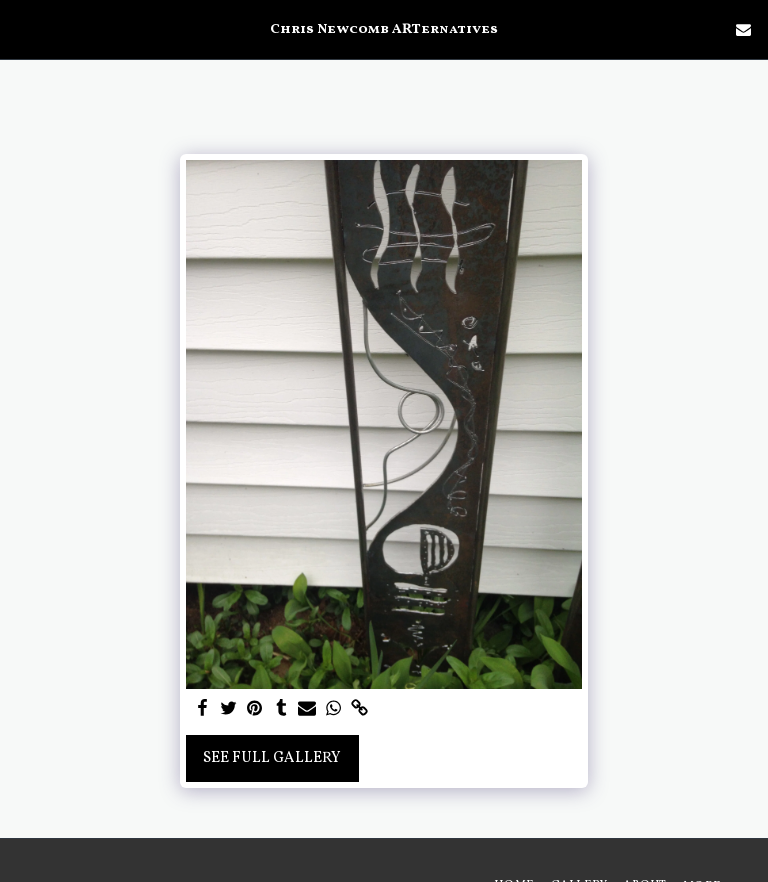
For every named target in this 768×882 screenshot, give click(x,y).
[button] (22, 29)
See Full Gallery (272, 758)
